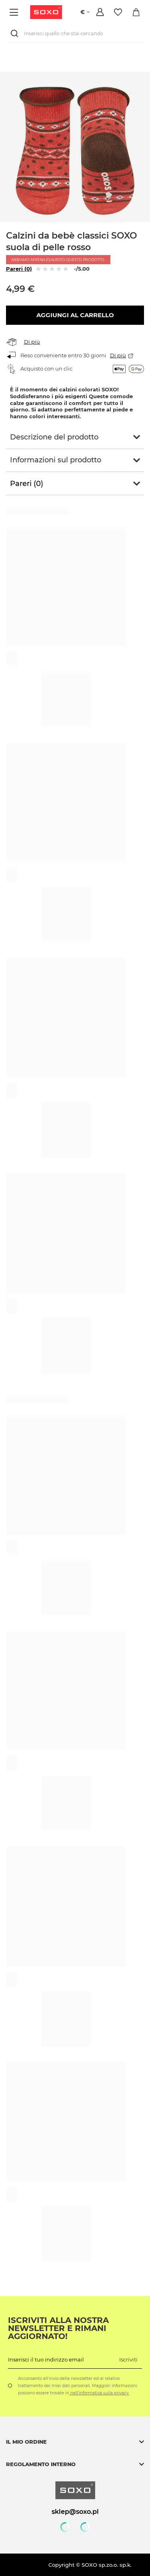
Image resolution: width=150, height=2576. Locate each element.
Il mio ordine (26, 2441)
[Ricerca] (16, 33)
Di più (32, 341)
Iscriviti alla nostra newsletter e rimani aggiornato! (58, 2328)
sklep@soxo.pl (75, 2511)
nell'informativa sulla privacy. (99, 2393)
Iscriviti (128, 2359)
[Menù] (15, 12)
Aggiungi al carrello (75, 315)
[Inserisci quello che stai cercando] (75, 33)
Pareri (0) (19, 268)
